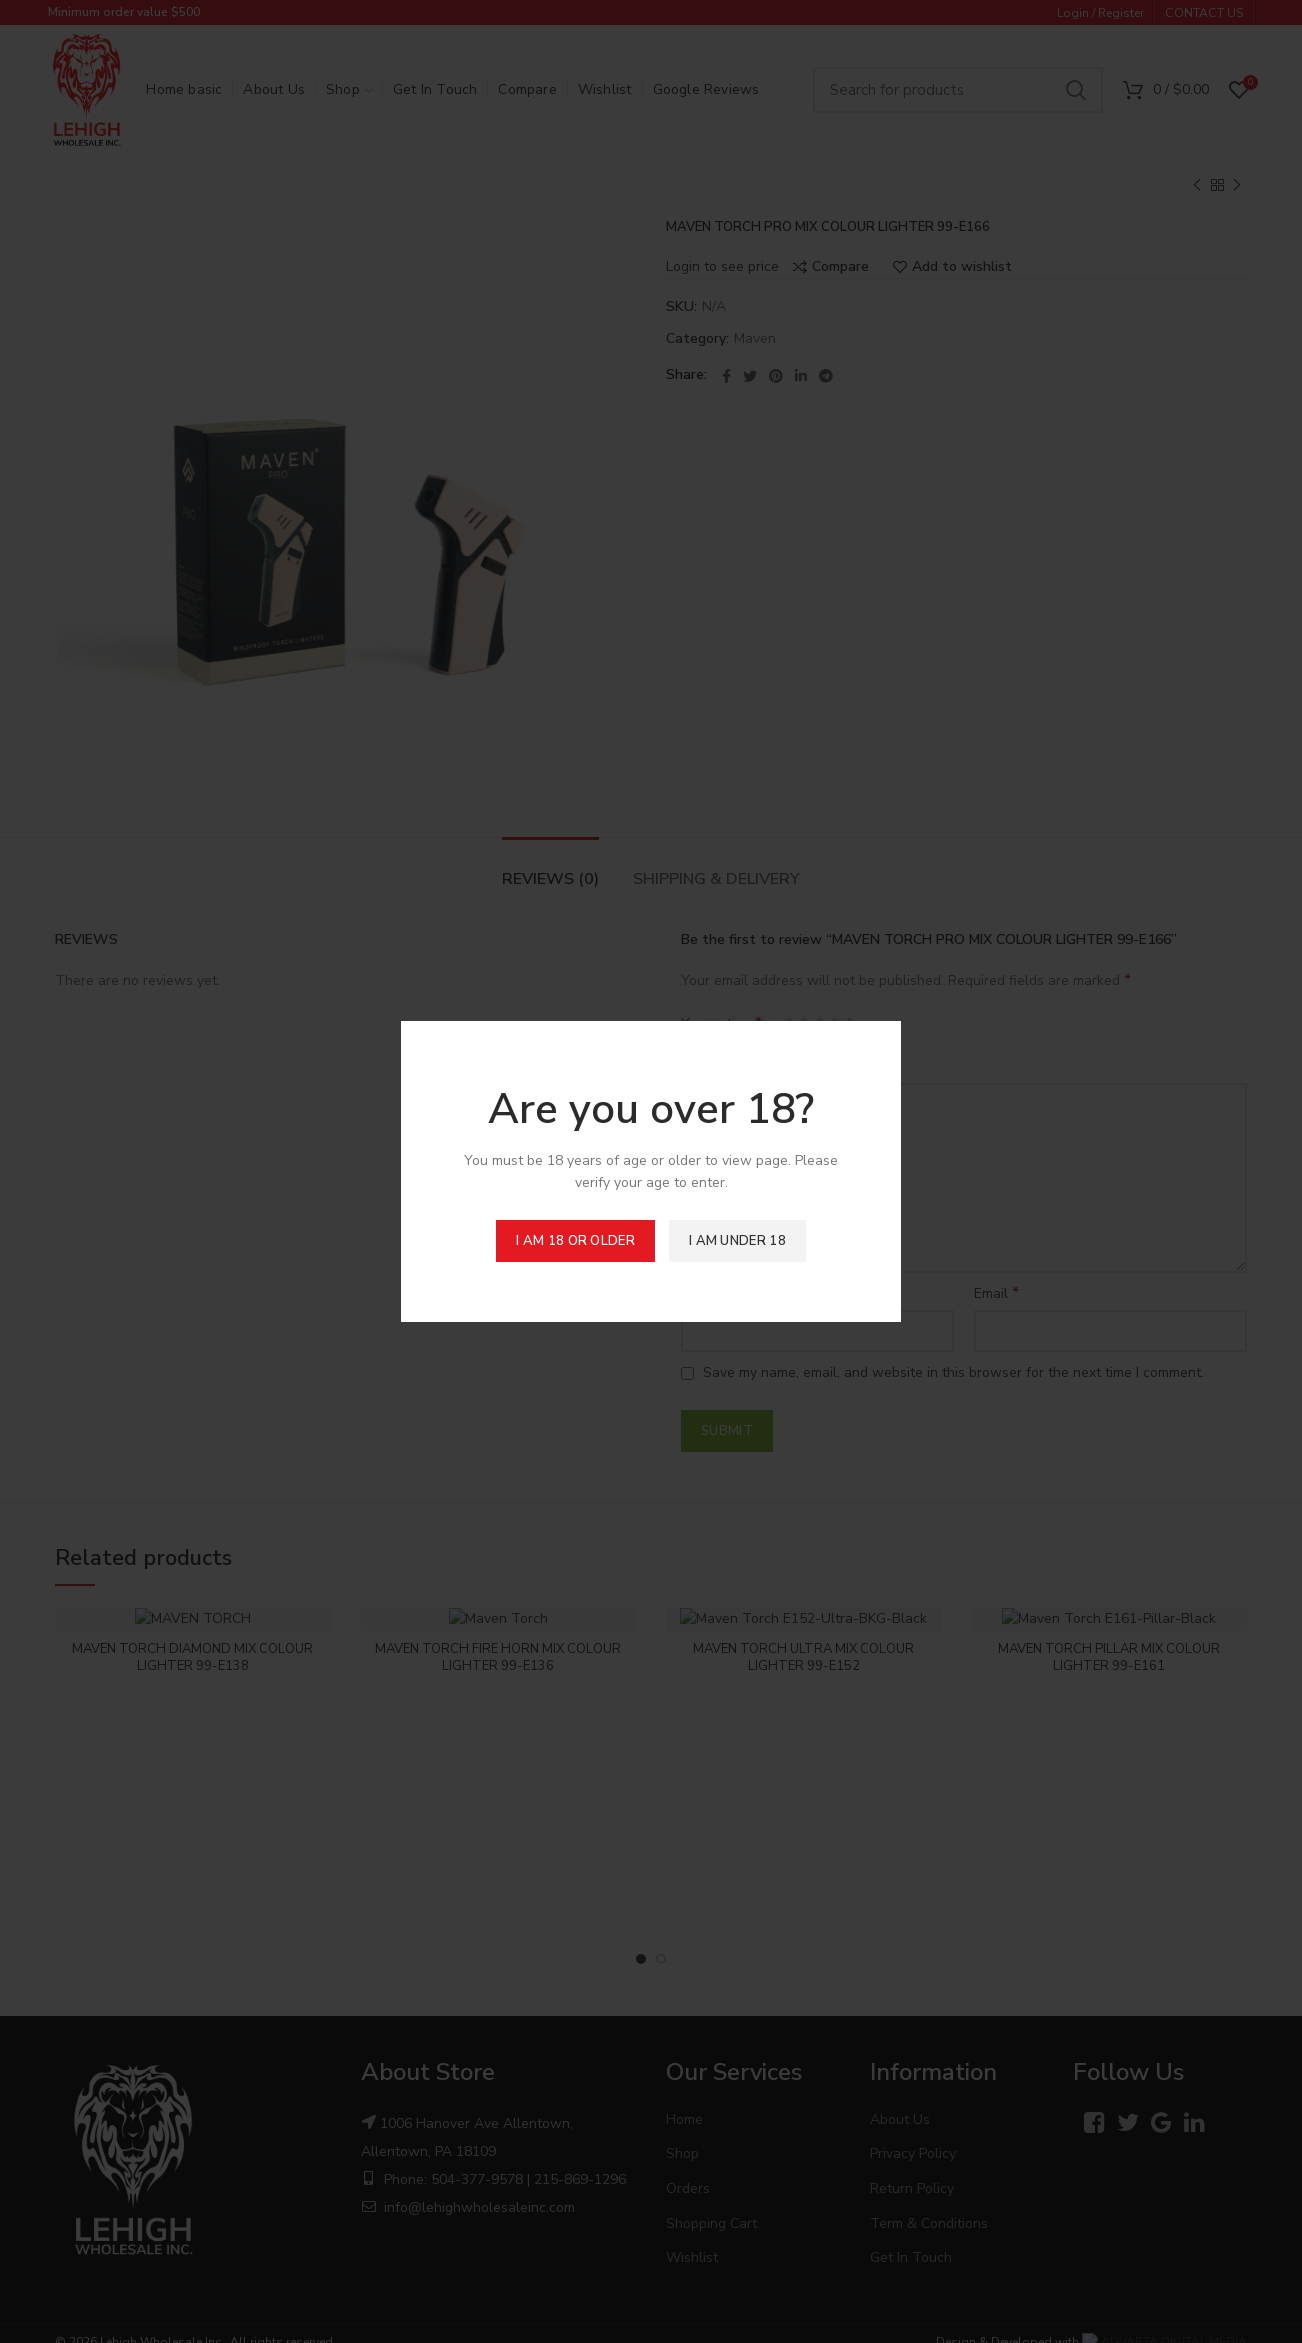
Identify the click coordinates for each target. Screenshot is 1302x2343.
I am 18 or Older (575, 1241)
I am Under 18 (737, 1241)
